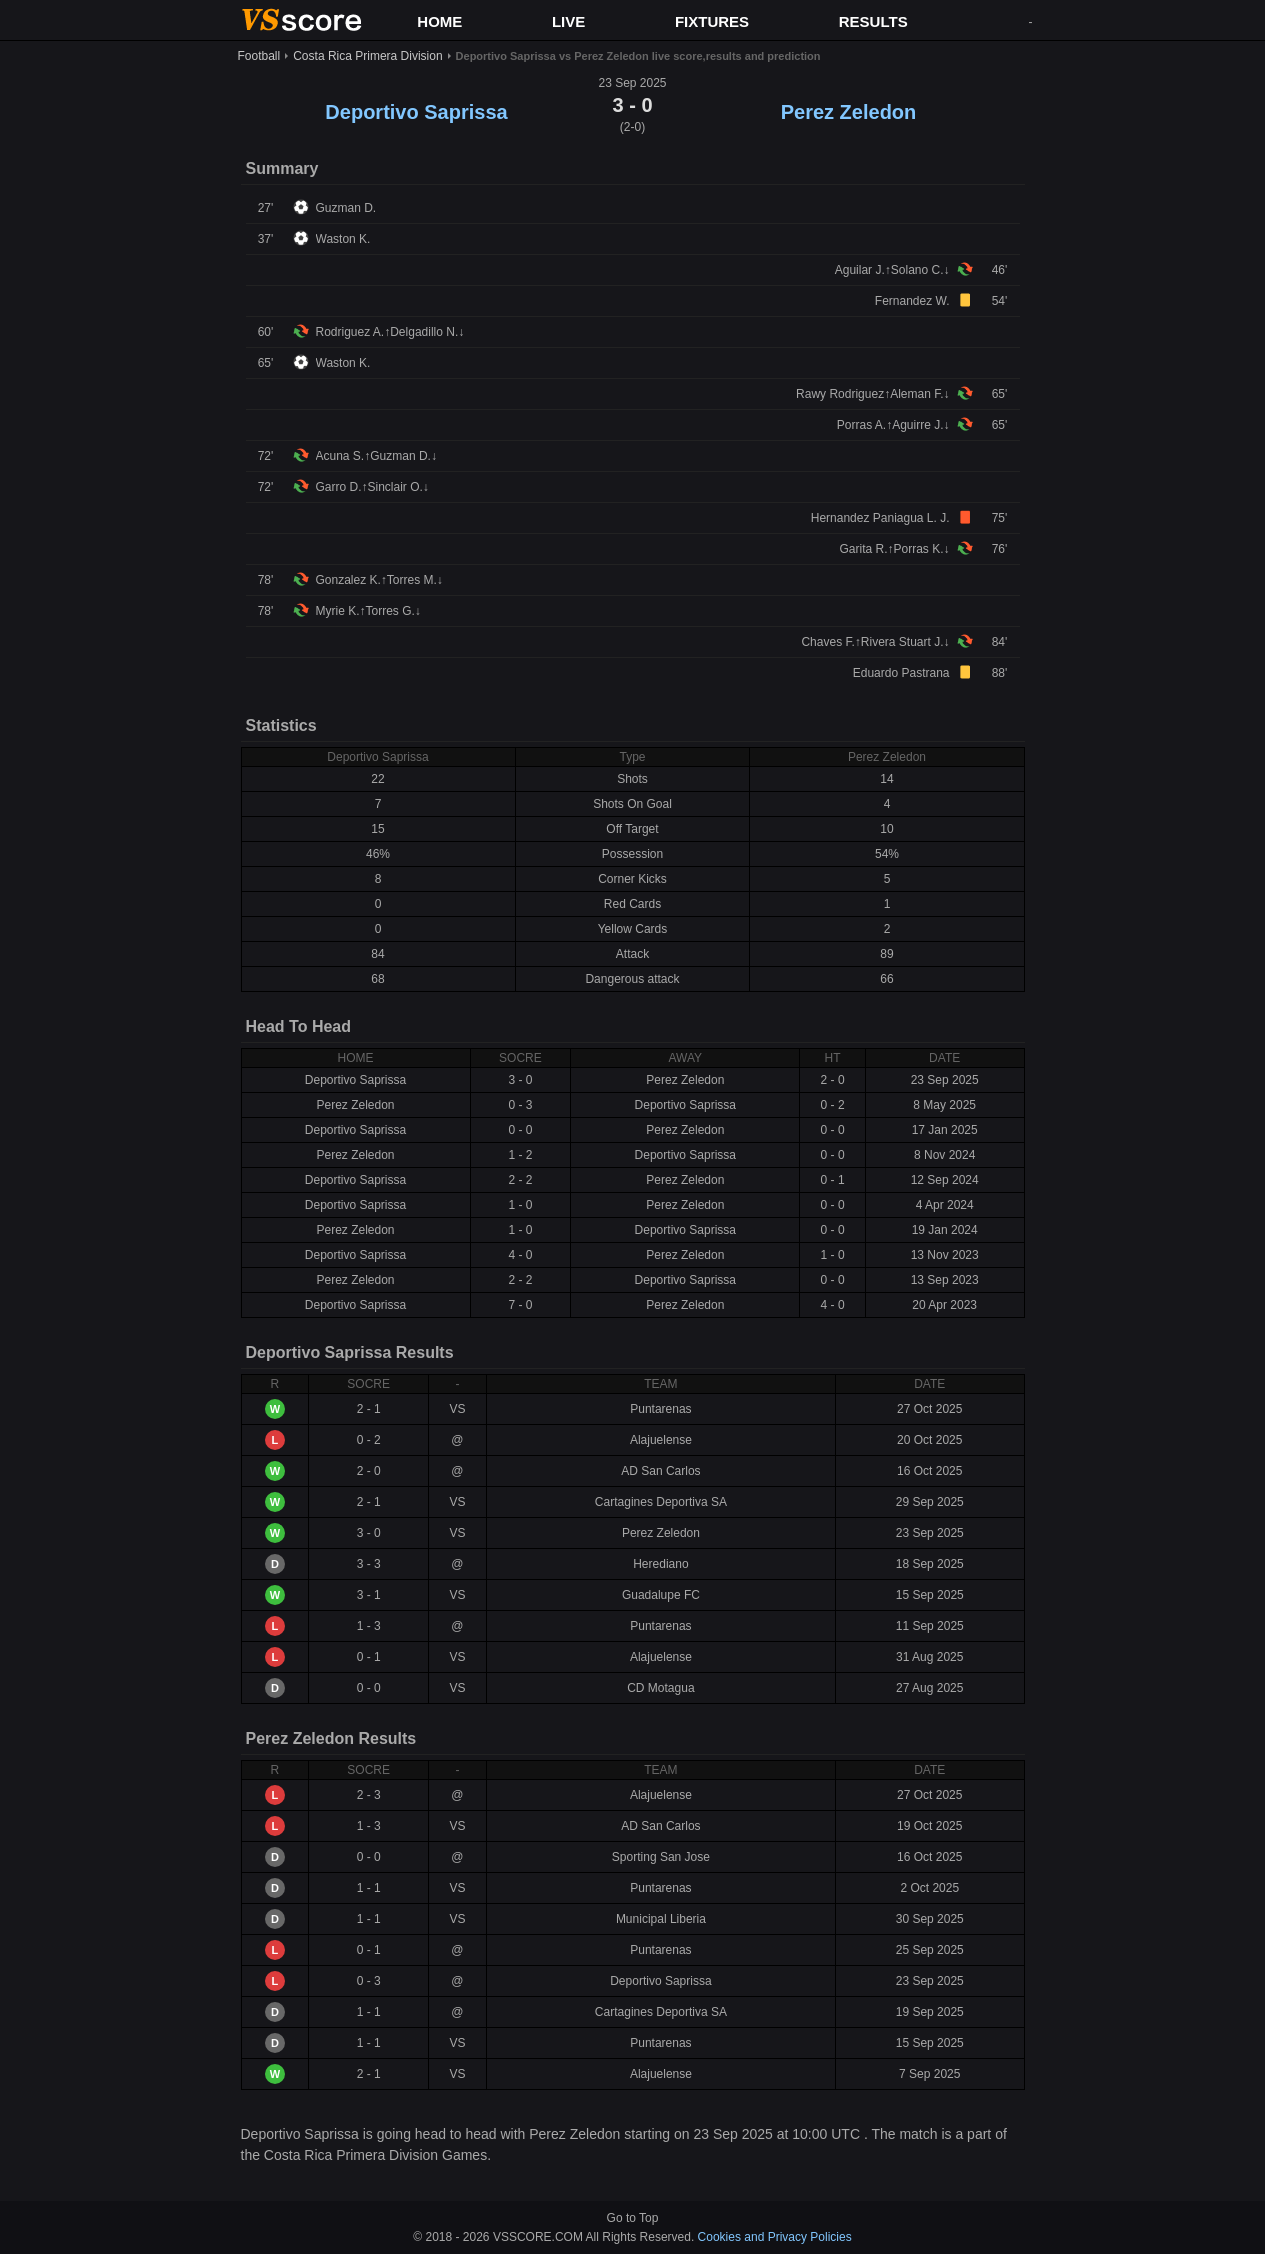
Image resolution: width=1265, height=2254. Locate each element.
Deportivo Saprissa (416, 112)
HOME (439, 21)
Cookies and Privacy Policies (775, 2237)
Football (259, 56)
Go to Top (633, 2218)
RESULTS (873, 21)
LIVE (568, 21)
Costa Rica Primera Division (367, 56)
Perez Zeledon (849, 112)
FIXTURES (712, 21)
